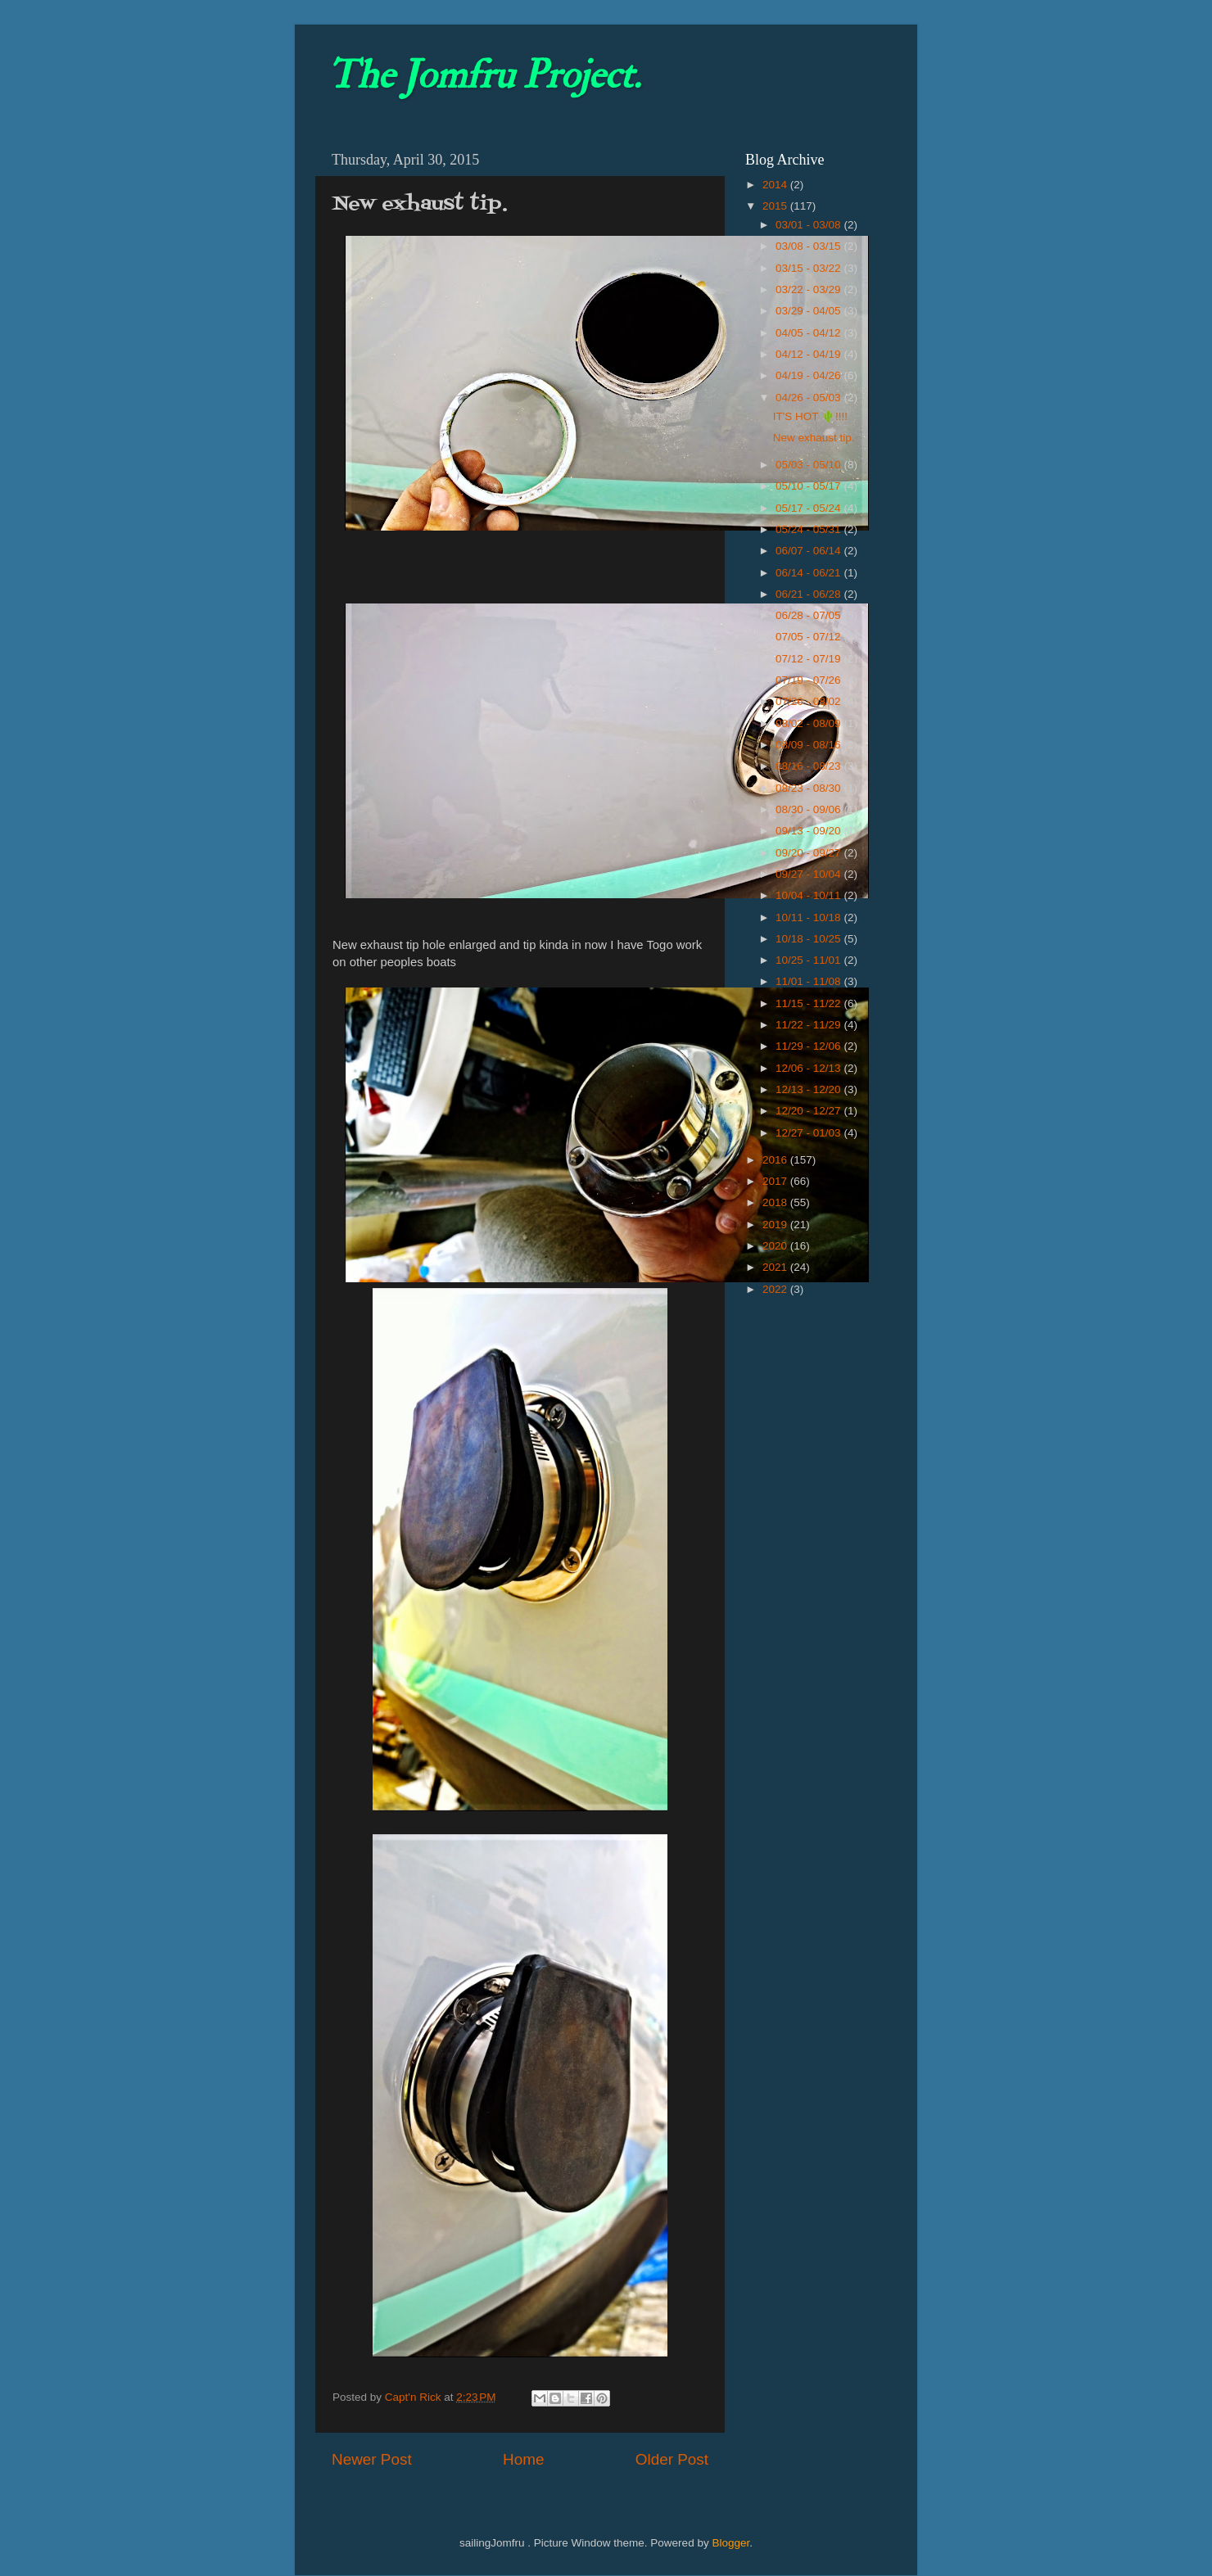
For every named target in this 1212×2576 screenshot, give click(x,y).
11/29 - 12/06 (809, 1046)
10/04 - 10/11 (809, 895)
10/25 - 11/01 (809, 960)
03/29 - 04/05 (809, 311)
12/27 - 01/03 (809, 1133)
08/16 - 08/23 (809, 766)
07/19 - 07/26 (809, 680)
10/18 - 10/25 (809, 939)
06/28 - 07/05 (809, 615)
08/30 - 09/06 (809, 809)
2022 (776, 1289)
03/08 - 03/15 (809, 246)
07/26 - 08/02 (809, 701)
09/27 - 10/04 (809, 874)
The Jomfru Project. (484, 75)
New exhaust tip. (814, 438)
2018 (776, 1202)
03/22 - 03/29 (809, 289)
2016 (776, 1160)
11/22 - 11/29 (809, 1025)
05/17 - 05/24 (809, 508)
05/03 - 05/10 (809, 465)
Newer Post (372, 2459)
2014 (776, 185)
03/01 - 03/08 (809, 225)
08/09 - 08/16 (809, 745)
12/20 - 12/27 (809, 1111)
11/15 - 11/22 (809, 1003)
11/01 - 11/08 (809, 981)
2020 (776, 1246)
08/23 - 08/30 (809, 788)
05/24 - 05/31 (809, 529)
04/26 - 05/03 (809, 397)
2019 (776, 1224)
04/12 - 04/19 (809, 354)
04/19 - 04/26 (809, 375)
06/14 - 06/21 (809, 573)
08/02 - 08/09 (809, 723)
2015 (776, 206)
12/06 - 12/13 (809, 1068)
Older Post (671, 2459)
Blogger (730, 2543)
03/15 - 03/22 (809, 268)
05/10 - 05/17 (809, 486)
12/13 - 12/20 (809, 1089)
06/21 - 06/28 (809, 594)
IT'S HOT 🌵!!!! (810, 416)
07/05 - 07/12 (809, 636)
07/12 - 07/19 (809, 659)
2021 (776, 1267)
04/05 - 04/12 (809, 333)
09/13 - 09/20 (809, 831)
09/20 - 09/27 (809, 853)
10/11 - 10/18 (809, 917)
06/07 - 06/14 (809, 551)
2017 (776, 1181)
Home (523, 2459)
